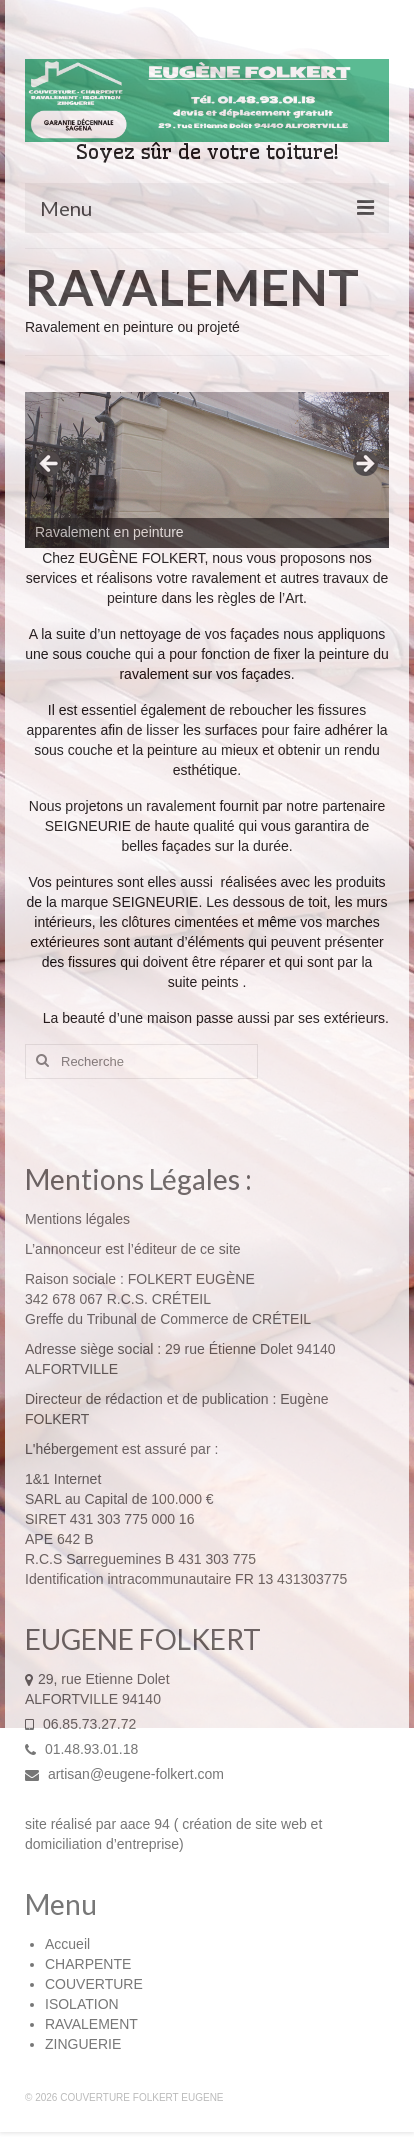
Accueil (67, 1944)
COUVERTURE (94, 1984)
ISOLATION (82, 2004)
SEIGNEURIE (88, 826)
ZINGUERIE (83, 2044)
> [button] (364, 465)
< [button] (50, 465)
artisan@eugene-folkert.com (124, 1774)
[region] (207, 470)
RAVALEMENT (91, 2024)
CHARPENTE (88, 1964)
